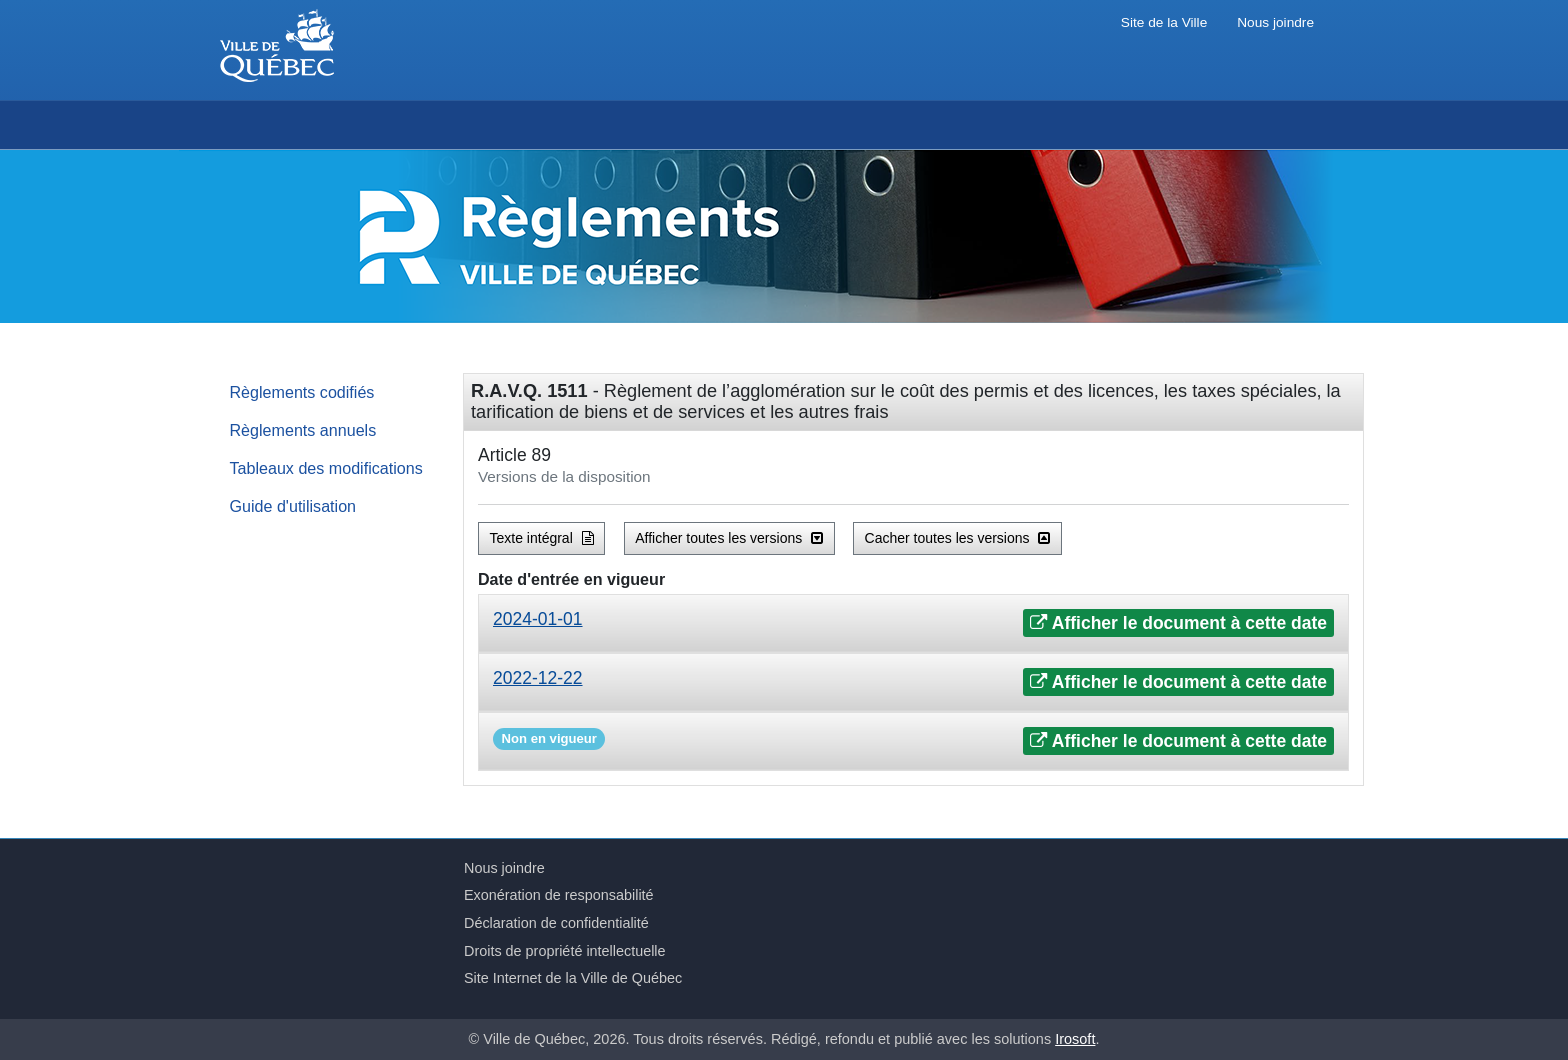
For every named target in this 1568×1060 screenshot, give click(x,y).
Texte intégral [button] (542, 538)
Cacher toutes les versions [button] (958, 538)
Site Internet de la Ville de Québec (573, 978)
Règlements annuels (303, 430)
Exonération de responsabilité (559, 895)
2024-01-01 (538, 619)
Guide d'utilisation (293, 506)
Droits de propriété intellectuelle (565, 951)
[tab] (913, 623)
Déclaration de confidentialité (556, 923)
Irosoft (1075, 1039)
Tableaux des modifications (326, 468)
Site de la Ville (1164, 22)
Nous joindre (1275, 22)
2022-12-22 (538, 678)
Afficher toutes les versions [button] (729, 538)
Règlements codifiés (302, 392)
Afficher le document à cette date (1178, 623)
